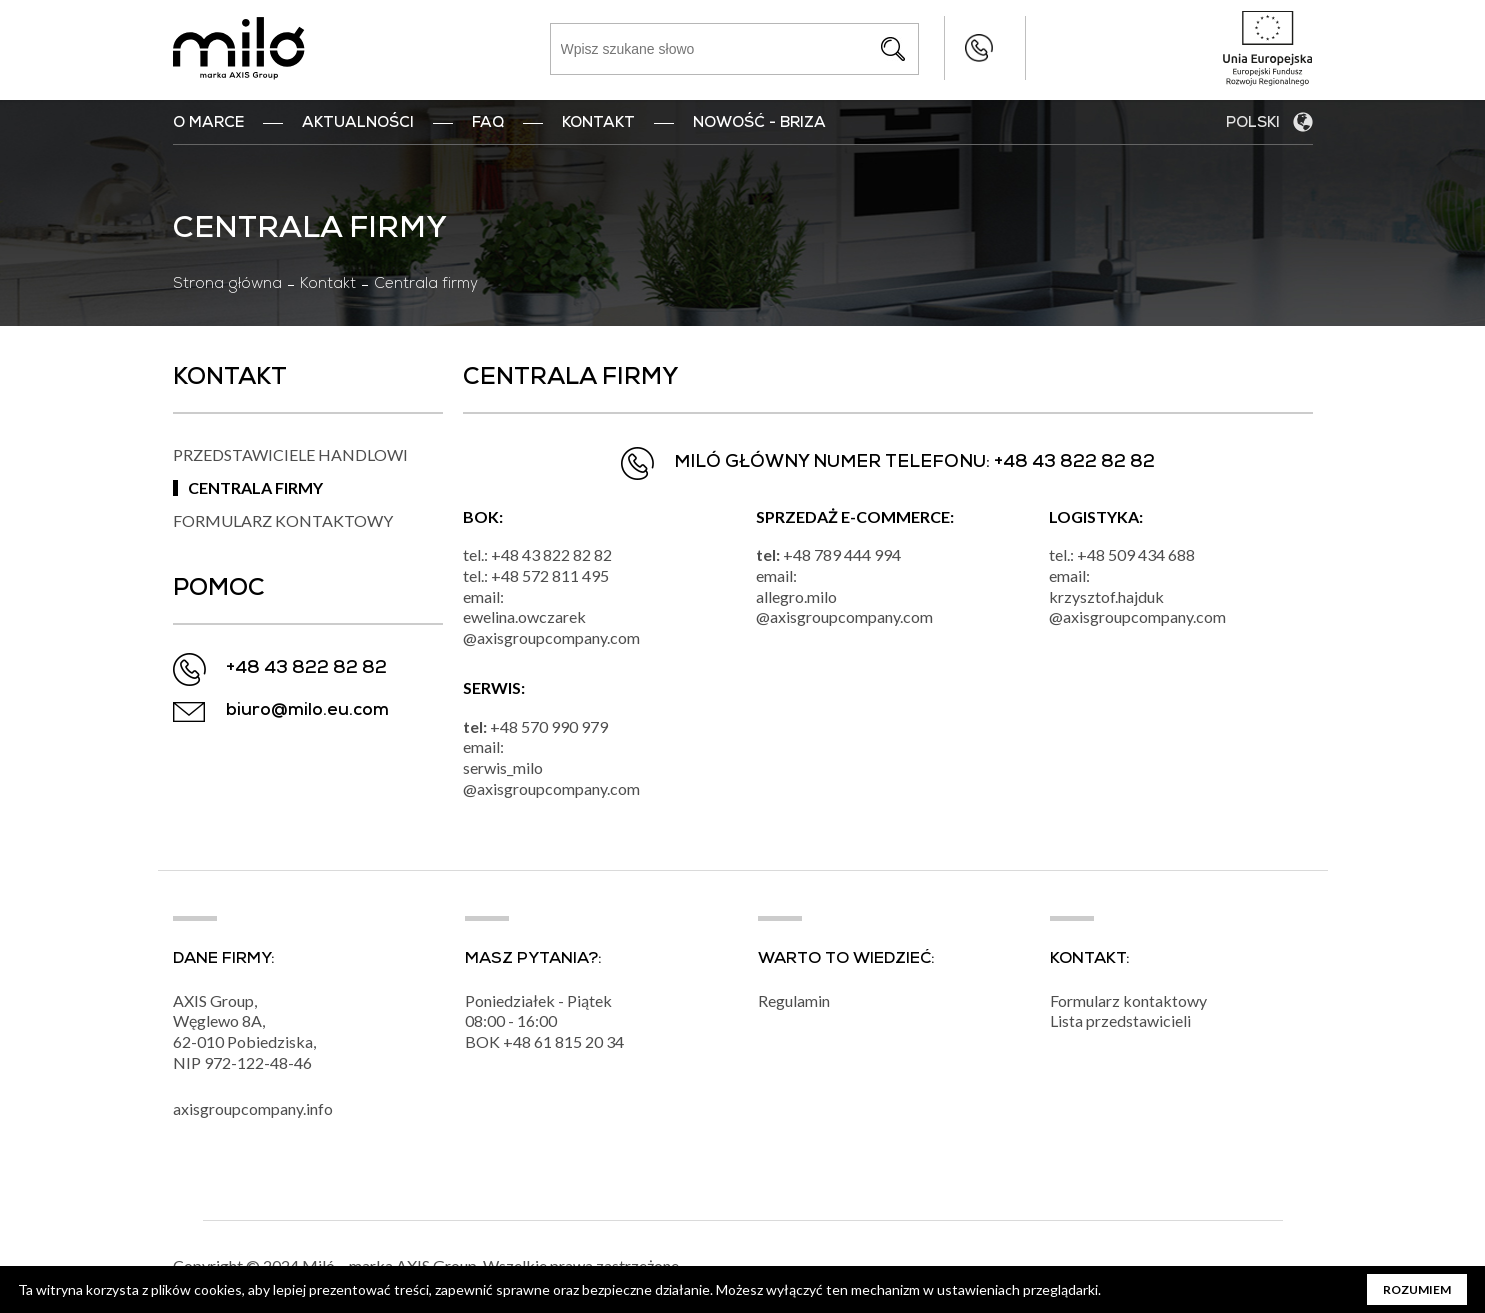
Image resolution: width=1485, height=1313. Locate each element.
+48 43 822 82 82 (939, 48)
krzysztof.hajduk (1106, 596)
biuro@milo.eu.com (307, 711)
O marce (208, 124)
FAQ (488, 124)
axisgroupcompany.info (253, 1109)
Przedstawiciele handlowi (290, 454)
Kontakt (598, 124)
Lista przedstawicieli (1120, 1021)
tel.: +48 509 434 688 (1122, 554)
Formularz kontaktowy (283, 520)
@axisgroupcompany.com (551, 637)
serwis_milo (503, 767)
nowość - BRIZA (759, 124)
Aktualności (358, 124)
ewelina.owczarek (524, 616)
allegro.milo (796, 596)
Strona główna (227, 285)
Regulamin (794, 1001)
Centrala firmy (255, 487)
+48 (518, 1042)
